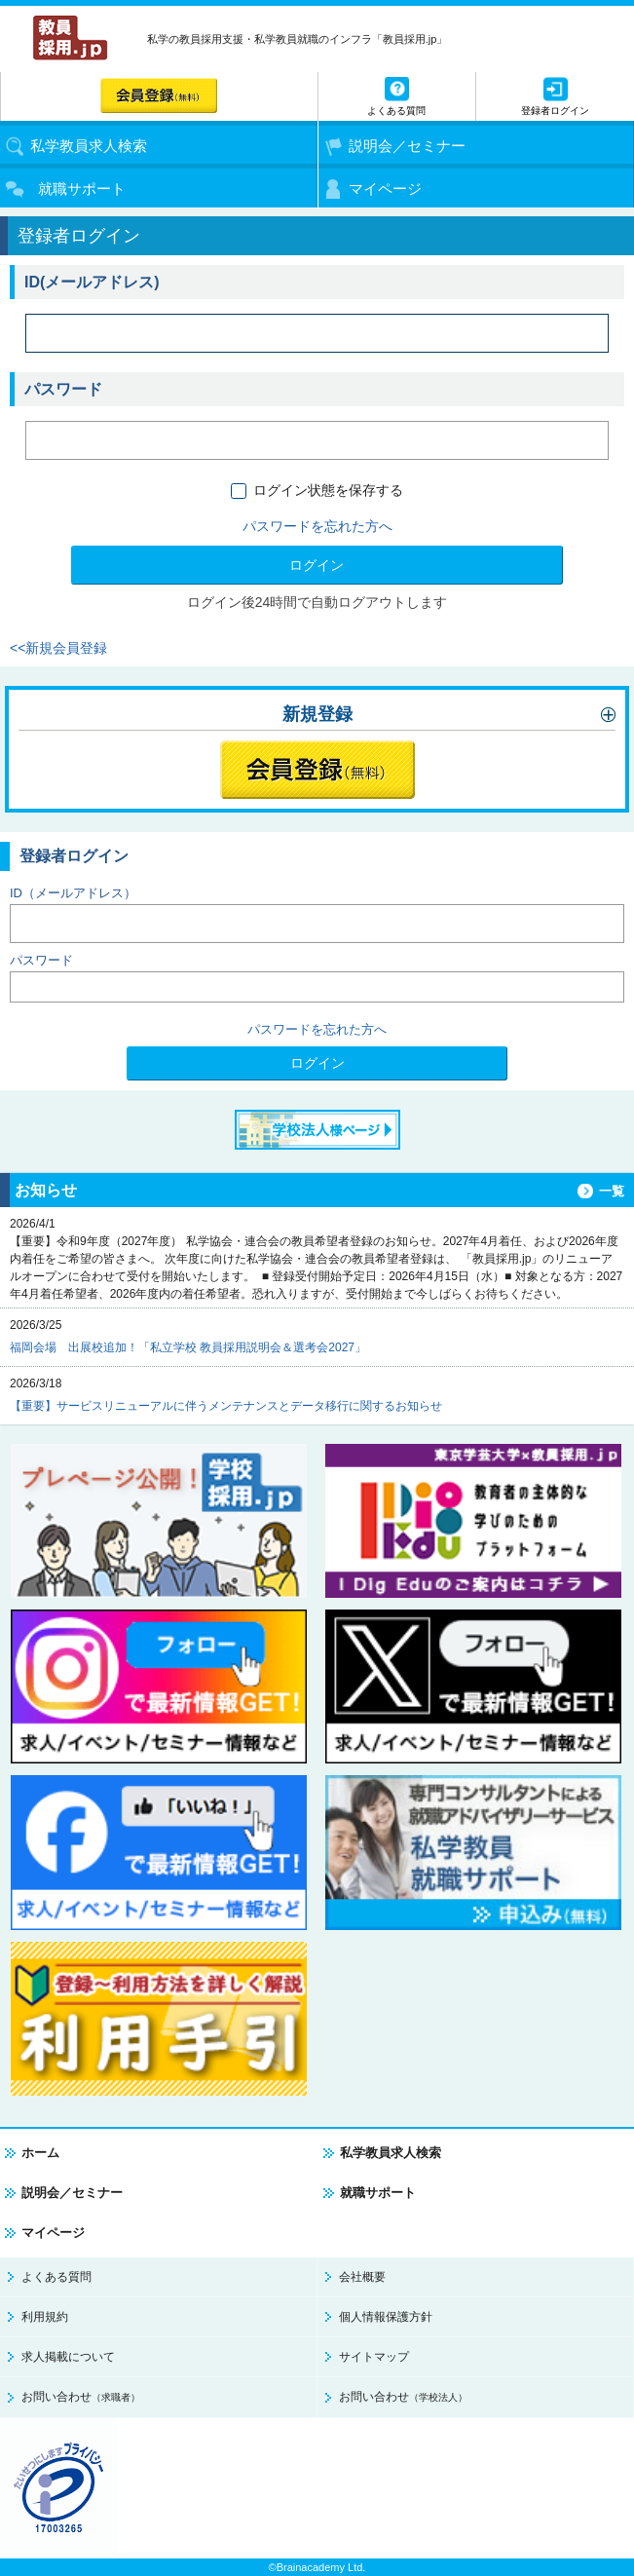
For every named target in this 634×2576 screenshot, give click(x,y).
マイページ (53, 2232)
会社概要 (362, 2277)
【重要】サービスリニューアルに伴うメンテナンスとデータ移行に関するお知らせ (226, 1406)
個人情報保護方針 (385, 2317)
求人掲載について (68, 2357)
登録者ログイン (555, 110)
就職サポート (378, 2192)
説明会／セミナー (72, 2192)
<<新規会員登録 (58, 648)
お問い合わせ (80, 2397)
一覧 (611, 1191)
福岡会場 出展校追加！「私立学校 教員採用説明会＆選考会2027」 (188, 1347)
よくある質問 (56, 2277)
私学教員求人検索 (390, 2152)
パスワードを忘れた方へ (317, 526)
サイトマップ (374, 2357)
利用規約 (44, 2317)
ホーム (40, 2152)
